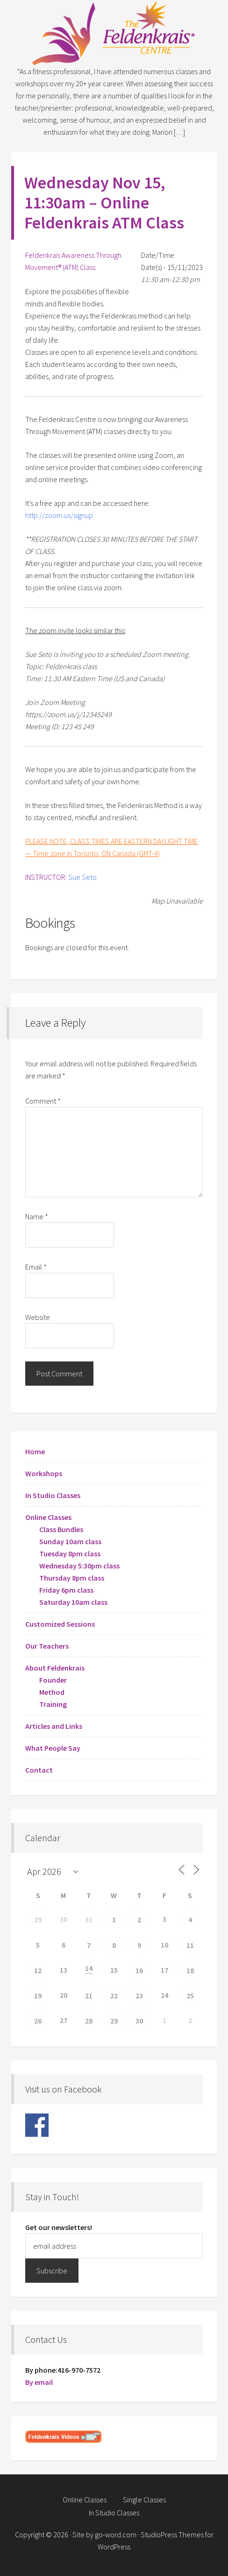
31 (89, 1919)
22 (114, 1995)
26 (38, 2020)
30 (139, 2020)
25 (190, 1995)
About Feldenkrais (55, 1667)
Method (51, 1692)
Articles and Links (53, 1726)
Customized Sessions (60, 1624)
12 (38, 1970)
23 (139, 1995)
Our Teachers (47, 1646)
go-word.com (115, 2534)
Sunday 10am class (70, 1541)
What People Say (52, 1748)
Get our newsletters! (58, 2227)
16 (139, 1970)
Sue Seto (82, 877)
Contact (39, 1770)
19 (38, 1995)
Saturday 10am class (73, 1602)
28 (89, 2020)
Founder (53, 1680)
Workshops (43, 1473)
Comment (43, 1100)
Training (53, 1704)
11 (190, 1945)
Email (36, 1266)
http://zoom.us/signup (59, 515)
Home (35, 1451)
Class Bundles (61, 1529)
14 (89, 1968)
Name (36, 1216)
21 (89, 1995)
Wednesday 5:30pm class (79, 1565)
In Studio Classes (52, 1495)
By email (39, 2382)
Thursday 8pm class (71, 1577)
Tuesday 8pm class (69, 1553)
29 (38, 1919)
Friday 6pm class (66, 1590)
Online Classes (48, 1517)
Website (37, 1317)
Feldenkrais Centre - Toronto (113, 32)
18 (190, 1970)
